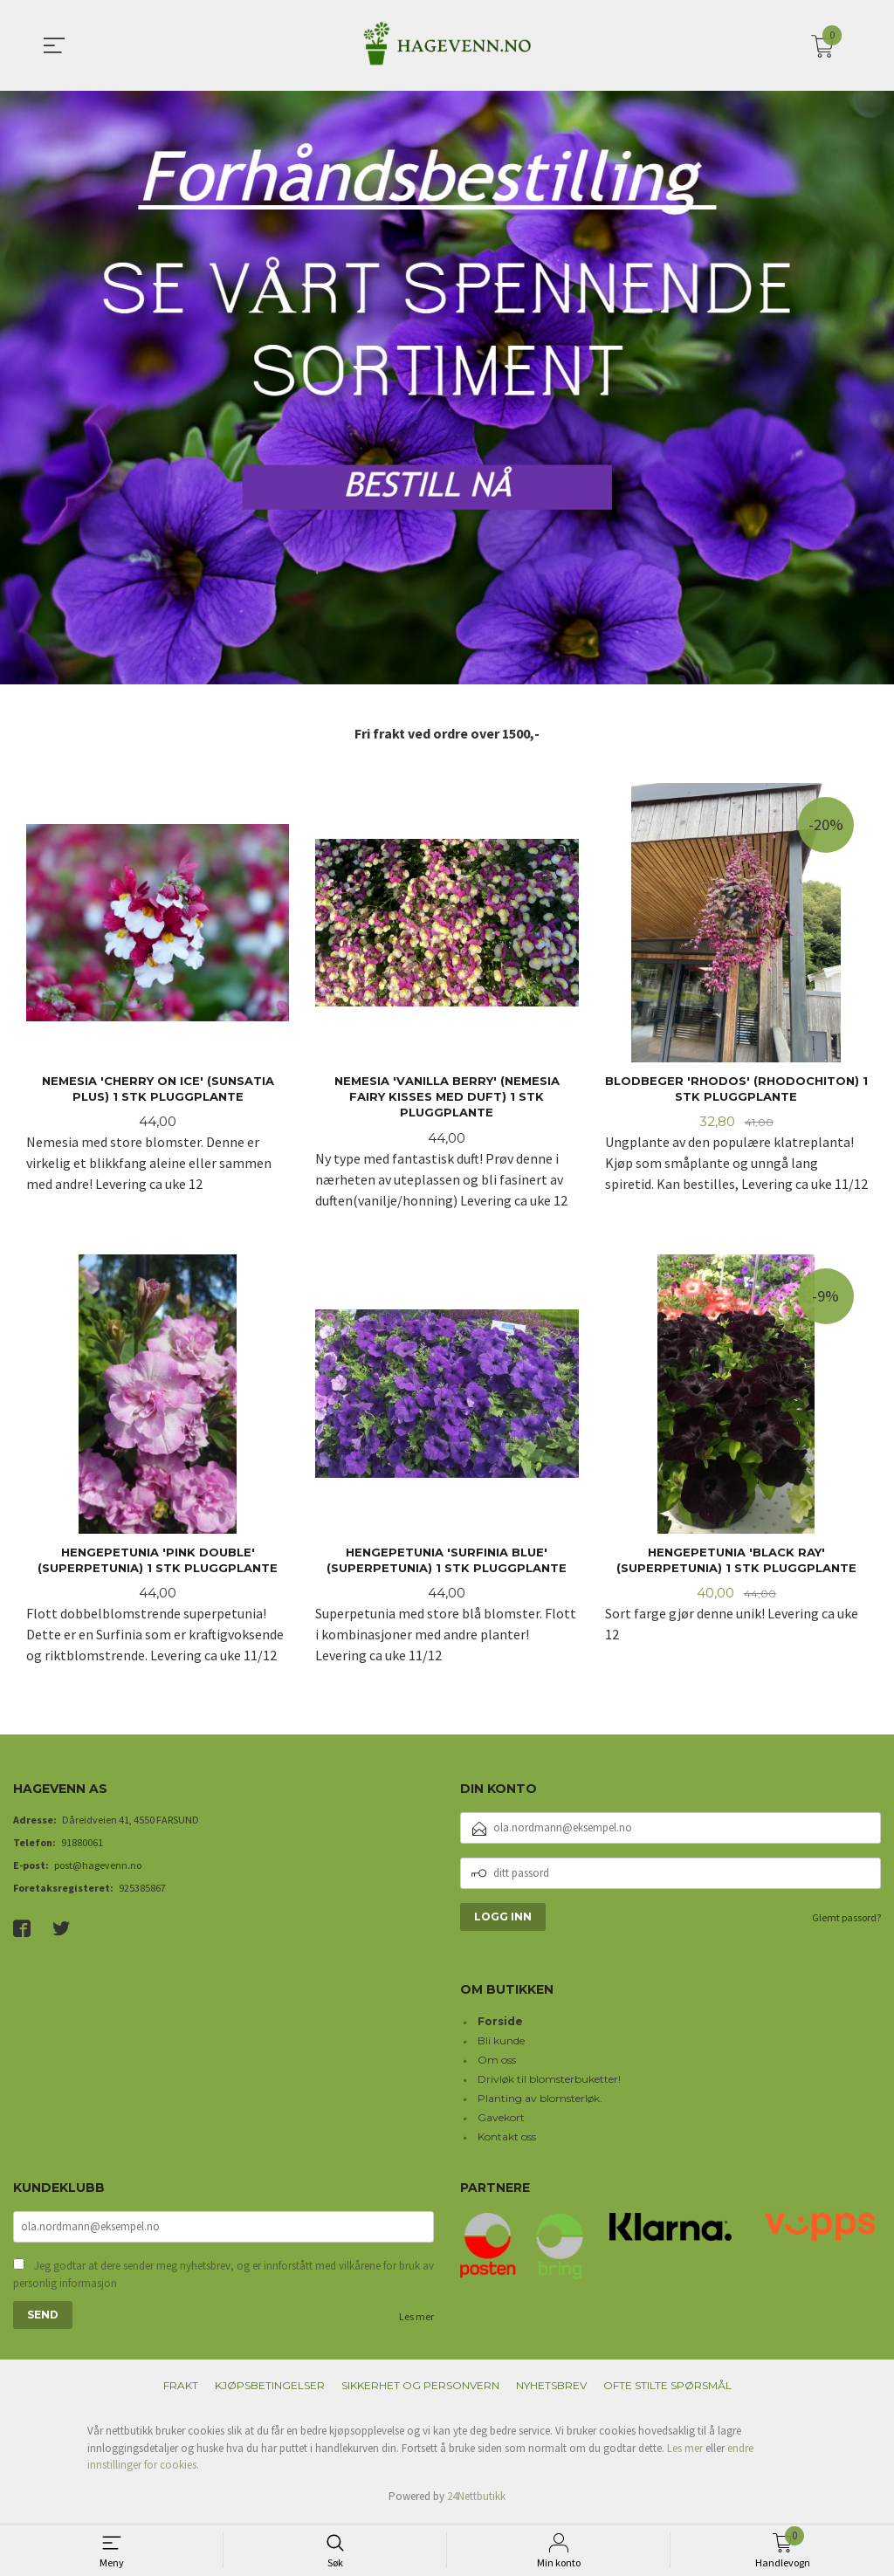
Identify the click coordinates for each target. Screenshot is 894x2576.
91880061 (82, 1845)
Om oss (497, 2063)
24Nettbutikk (476, 2500)
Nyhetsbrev (551, 2390)
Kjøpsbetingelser (270, 2390)
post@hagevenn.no (97, 1868)
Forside (500, 2024)
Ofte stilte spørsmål (667, 2390)
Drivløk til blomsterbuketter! (549, 2082)
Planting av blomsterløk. (540, 2101)
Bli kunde (501, 2043)
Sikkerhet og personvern (420, 2390)
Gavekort (501, 2120)
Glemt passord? (846, 1920)
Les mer (416, 2321)
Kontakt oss (507, 2140)
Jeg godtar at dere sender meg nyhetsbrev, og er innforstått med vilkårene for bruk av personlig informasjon (223, 2280)
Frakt (180, 2390)
